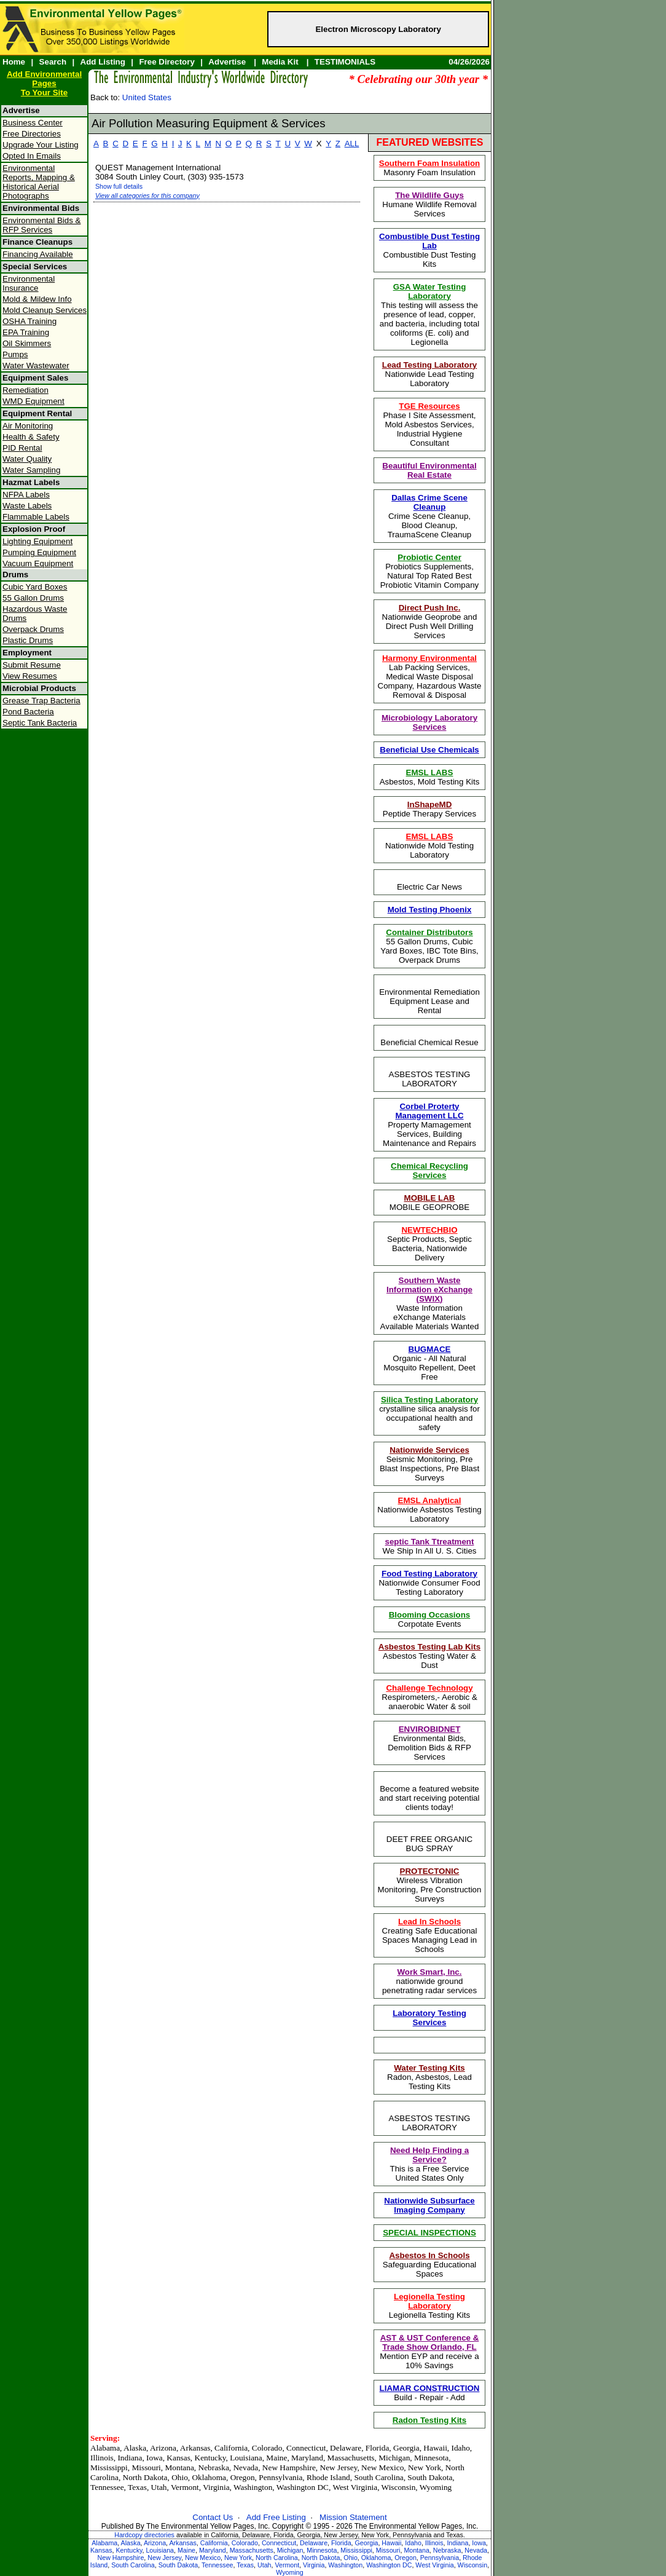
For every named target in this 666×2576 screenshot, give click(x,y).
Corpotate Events (430, 1619)
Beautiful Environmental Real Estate (429, 470)
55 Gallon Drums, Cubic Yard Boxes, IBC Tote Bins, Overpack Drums (429, 946)
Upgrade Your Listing (40, 144)
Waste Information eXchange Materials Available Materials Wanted (429, 1303)
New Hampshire (121, 2557)
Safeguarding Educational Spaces (430, 2264)
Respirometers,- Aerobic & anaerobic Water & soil (429, 1697)
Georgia (366, 2542)
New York (238, 2557)
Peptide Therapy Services (429, 809)
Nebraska (447, 2550)
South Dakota (178, 2565)
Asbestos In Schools (429, 2255)
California (214, 2542)
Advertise (227, 61)
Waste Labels (27, 505)
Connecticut (279, 2542)
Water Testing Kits (429, 2067)
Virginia (313, 2565)
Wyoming (289, 2572)
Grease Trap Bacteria (41, 700)
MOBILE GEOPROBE (429, 1202)
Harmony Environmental (429, 658)
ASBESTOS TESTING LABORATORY (430, 1079)
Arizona (155, 2542)
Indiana (457, 2542)
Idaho (413, 2542)
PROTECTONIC (430, 1871)
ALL (352, 143)
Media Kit (280, 61)
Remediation (25, 390)
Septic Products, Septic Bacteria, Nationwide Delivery (429, 1243)
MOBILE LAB (429, 1198)
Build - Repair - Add (430, 2393)
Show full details (119, 186)
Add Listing (102, 61)
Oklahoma (376, 2557)
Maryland (212, 2550)
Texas (245, 2565)
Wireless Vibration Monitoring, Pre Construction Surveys (430, 1885)
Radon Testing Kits (429, 2420)
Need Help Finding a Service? (429, 2155)
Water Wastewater (35, 365)
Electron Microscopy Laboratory (378, 29)
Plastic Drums (27, 640)
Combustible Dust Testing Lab (429, 241)
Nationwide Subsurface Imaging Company (429, 2205)
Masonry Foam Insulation (429, 168)
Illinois (434, 2542)
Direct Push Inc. (430, 607)
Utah (264, 2565)
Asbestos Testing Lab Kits (429, 1646)
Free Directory (166, 61)
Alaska (131, 2542)
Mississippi (356, 2550)
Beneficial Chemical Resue (429, 1042)
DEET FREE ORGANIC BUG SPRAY (429, 1844)
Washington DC (389, 2565)
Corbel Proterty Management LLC (429, 1111)
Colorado (245, 2542)
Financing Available (37, 254)
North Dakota (321, 2557)
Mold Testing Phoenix (430, 909)
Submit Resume (31, 665)
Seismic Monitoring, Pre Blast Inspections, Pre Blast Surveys (429, 1463)
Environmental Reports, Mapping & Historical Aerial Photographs (38, 182)
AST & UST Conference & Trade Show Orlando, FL (429, 2342)
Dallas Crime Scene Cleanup (429, 502)
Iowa (479, 2542)
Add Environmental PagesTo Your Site (44, 83)
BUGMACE (430, 1349)
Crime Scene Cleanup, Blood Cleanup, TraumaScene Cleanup (430, 516)
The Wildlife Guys (429, 195)
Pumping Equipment (39, 552)
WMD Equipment (33, 401)
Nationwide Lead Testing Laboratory (429, 374)
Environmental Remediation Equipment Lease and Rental (429, 1001)
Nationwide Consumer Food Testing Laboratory (429, 1583)
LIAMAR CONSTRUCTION (430, 2388)
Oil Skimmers (26, 343)
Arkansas (182, 2542)
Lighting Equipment (37, 541)
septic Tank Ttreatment (429, 1541)
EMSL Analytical (429, 1500)
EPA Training (25, 332)
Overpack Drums (33, 629)
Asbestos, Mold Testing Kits (430, 777)
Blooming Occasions (430, 1614)
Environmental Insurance (28, 283)
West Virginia (434, 2565)
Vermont (287, 2565)
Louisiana (160, 2550)
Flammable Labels (35, 516)
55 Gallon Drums (33, 598)
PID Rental (22, 447)
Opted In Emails (31, 155)
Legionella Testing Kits (429, 2306)
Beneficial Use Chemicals (429, 749)
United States (146, 97)
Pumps (15, 354)
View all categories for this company (147, 195)
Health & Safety (31, 436)
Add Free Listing (276, 2517)
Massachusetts (251, 2550)
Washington (345, 2565)
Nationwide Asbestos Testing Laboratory (429, 1509)
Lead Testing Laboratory (429, 364)
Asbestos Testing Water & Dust (429, 1656)
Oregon (405, 2557)
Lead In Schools (429, 1921)
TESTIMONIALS (345, 61)
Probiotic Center (429, 557)
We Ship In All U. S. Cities (429, 1546)
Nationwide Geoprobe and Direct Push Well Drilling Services (429, 621)
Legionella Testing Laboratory (429, 2301)
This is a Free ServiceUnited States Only (429, 2164)
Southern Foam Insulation (429, 163)
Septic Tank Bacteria (39, 722)
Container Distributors (429, 932)
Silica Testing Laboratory (429, 1399)
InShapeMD (429, 804)
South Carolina (133, 2565)
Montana (416, 2550)
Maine (186, 2550)
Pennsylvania (439, 2557)
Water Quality (27, 459)
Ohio (350, 2557)
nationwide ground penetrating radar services (429, 1981)
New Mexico (203, 2557)
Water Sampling (31, 470)
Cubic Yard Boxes (34, 586)
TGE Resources (429, 406)
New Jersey (164, 2557)
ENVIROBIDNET (430, 1729)
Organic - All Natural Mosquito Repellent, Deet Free (429, 1363)
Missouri (388, 2550)
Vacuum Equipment (37, 563)
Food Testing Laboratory (429, 1573)
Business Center (32, 122)
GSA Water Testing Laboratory (429, 291)
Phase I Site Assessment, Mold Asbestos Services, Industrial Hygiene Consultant (429, 424)
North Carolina (277, 2557)
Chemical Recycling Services (429, 1170)
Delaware (313, 2542)
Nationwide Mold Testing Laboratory (429, 845)
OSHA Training (29, 321)
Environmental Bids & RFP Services (41, 225)
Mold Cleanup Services (44, 310)
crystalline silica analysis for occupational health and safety (429, 1413)
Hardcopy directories (144, 2534)
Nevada (475, 2550)
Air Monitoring (27, 425)
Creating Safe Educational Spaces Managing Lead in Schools (429, 1935)
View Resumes (29, 676)
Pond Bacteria (28, 711)
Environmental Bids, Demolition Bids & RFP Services (429, 1743)
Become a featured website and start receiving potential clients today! (430, 1798)
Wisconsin (473, 2565)
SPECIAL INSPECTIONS (429, 2232)
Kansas (101, 2550)
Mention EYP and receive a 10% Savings (429, 2351)
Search (52, 61)
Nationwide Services (429, 1450)
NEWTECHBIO (429, 1230)
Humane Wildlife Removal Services (429, 204)
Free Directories (31, 133)
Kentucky (129, 2550)
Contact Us (212, 2517)
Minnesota (322, 2550)
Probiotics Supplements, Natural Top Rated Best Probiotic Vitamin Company (429, 571)
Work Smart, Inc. (430, 1972)
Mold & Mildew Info (37, 299)
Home (13, 61)
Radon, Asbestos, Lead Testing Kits (429, 2077)
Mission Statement (353, 2517)
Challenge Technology (429, 1688)
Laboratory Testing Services (429, 2018)
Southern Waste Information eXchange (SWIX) (429, 1289)
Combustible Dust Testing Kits (429, 250)
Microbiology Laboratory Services (429, 722)
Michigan (290, 2550)
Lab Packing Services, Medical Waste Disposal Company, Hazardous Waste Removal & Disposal (430, 677)
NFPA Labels (26, 494)
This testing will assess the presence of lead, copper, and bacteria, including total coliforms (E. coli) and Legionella (429, 314)
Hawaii (391, 2542)
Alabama (104, 2542)
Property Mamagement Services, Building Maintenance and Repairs (429, 1125)
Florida (341, 2542)
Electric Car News (429, 886)
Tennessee (217, 2565)
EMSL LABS (429, 772)
